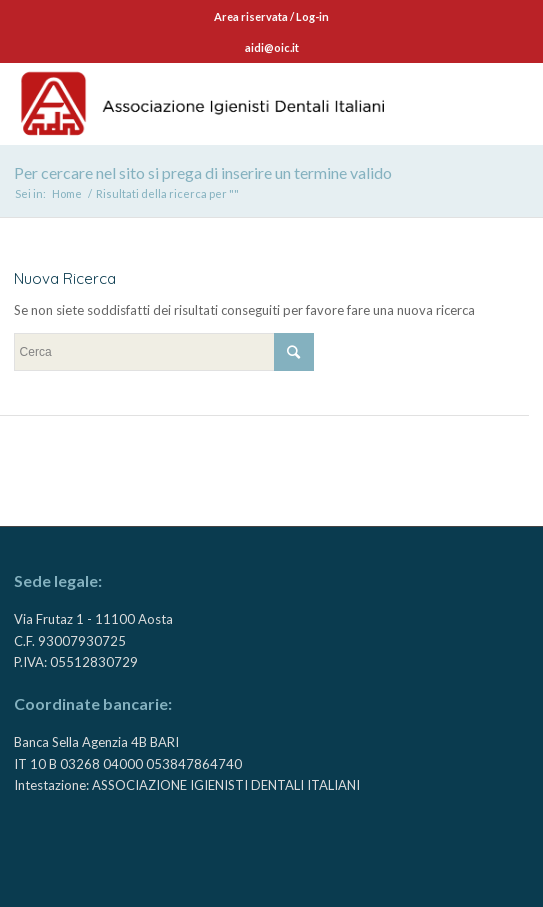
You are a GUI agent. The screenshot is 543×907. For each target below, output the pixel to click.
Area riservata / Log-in (271, 16)
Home (67, 193)
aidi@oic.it (272, 47)
